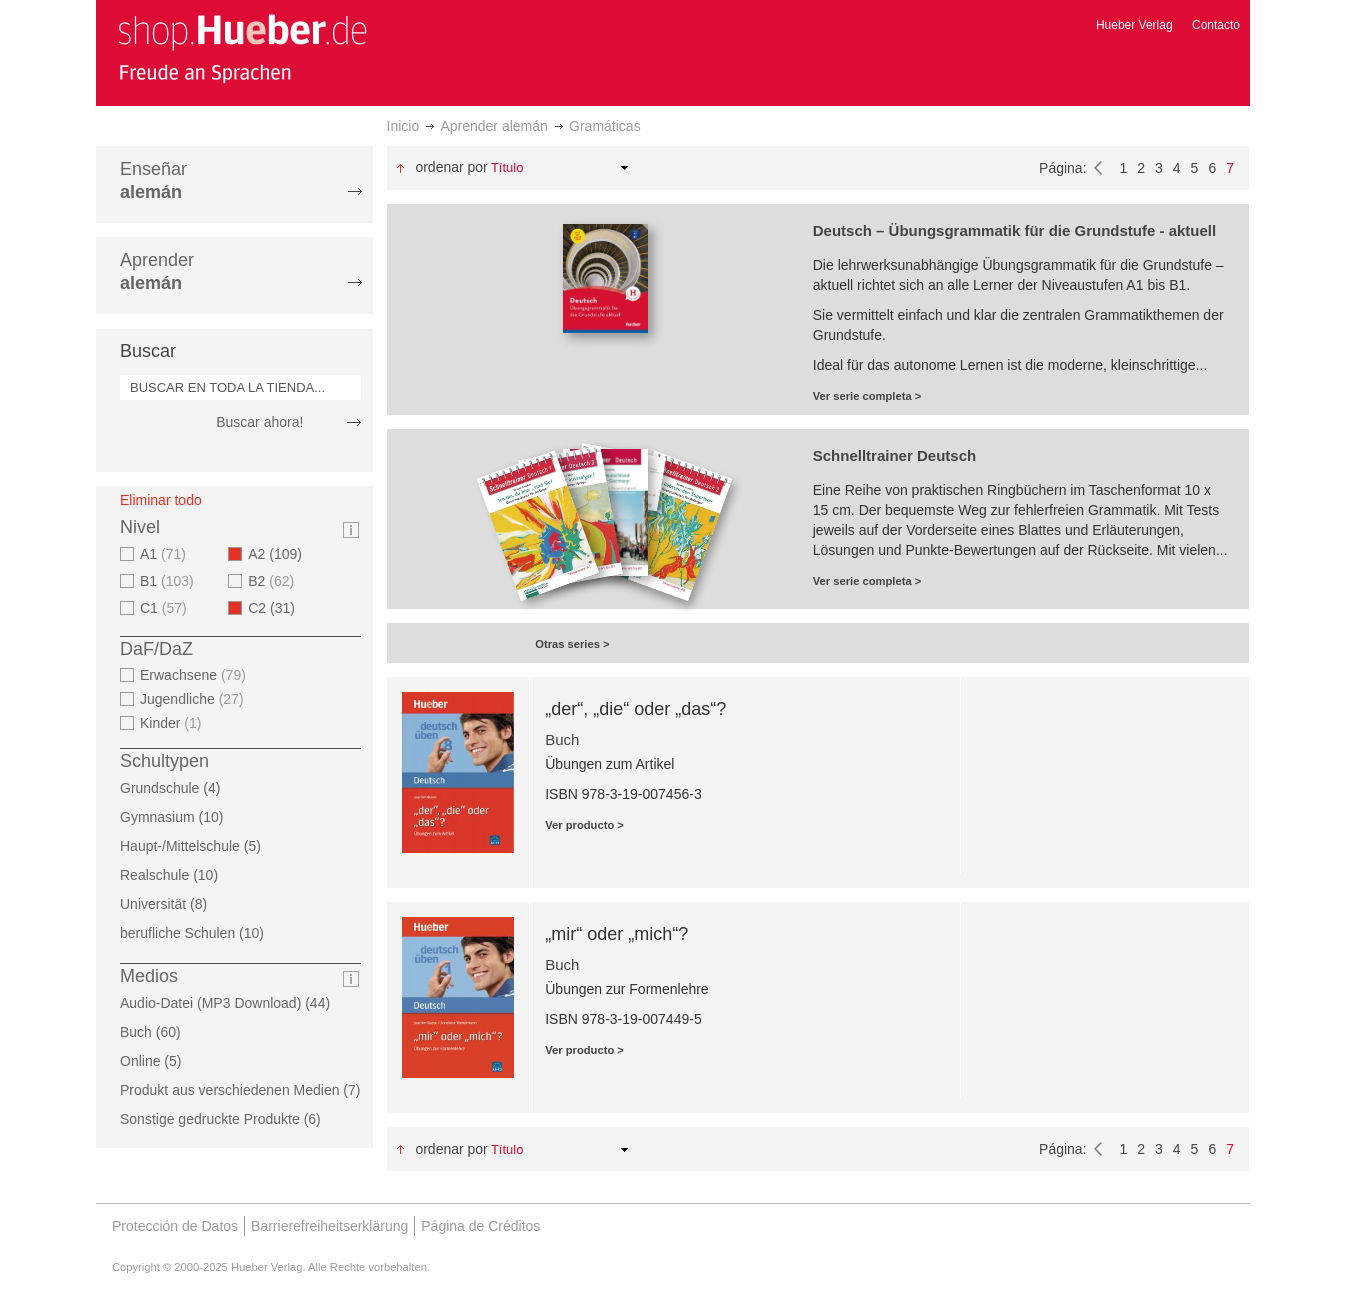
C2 (277, 608)
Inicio (403, 126)
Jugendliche (194, 699)
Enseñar (153, 180)
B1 (169, 581)
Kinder (173, 723)
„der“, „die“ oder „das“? (635, 709)
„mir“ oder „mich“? (616, 934)
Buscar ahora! (259, 422)
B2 (273, 581)
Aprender (157, 271)
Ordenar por (451, 167)
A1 (165, 554)
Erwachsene (195, 675)
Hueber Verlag (1134, 25)
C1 (166, 608)
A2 (281, 554)
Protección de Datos (175, 1226)
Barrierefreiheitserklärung (329, 1226)
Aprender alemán (493, 126)
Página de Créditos (480, 1226)
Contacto (1216, 25)
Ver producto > (584, 825)
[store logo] (242, 48)
